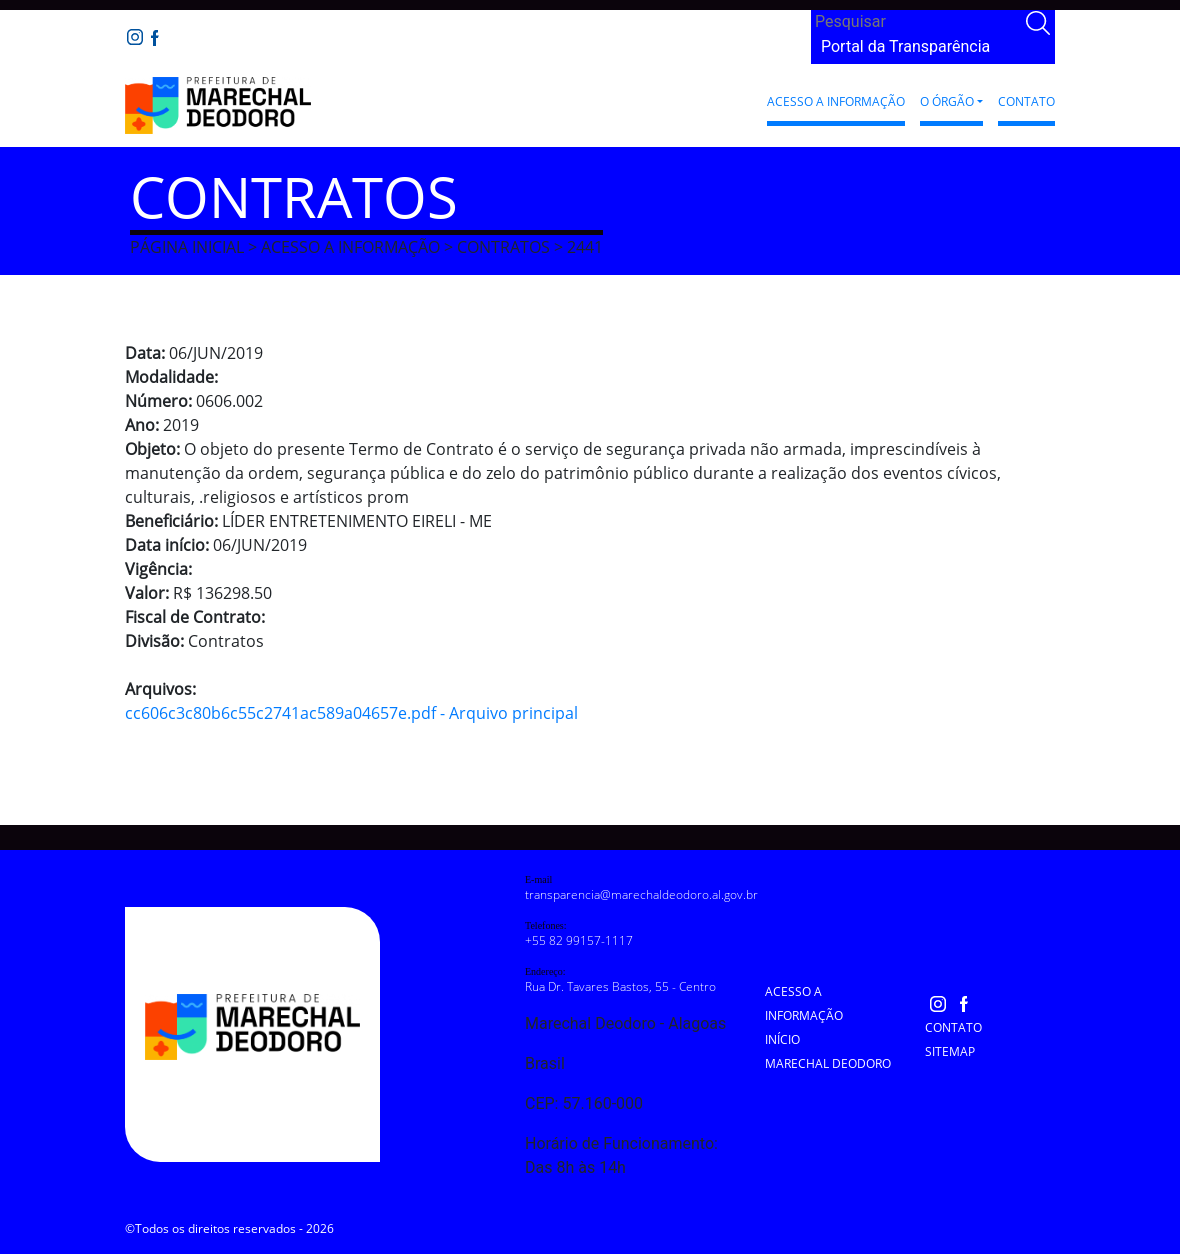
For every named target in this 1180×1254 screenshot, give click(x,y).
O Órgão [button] (947, 101)
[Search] (916, 22)
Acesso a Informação (836, 101)
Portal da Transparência (905, 46)
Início (782, 1039)
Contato (1026, 101)
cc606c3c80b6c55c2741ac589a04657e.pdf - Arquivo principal (351, 713)
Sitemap (950, 1051)
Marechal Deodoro (828, 1063)
